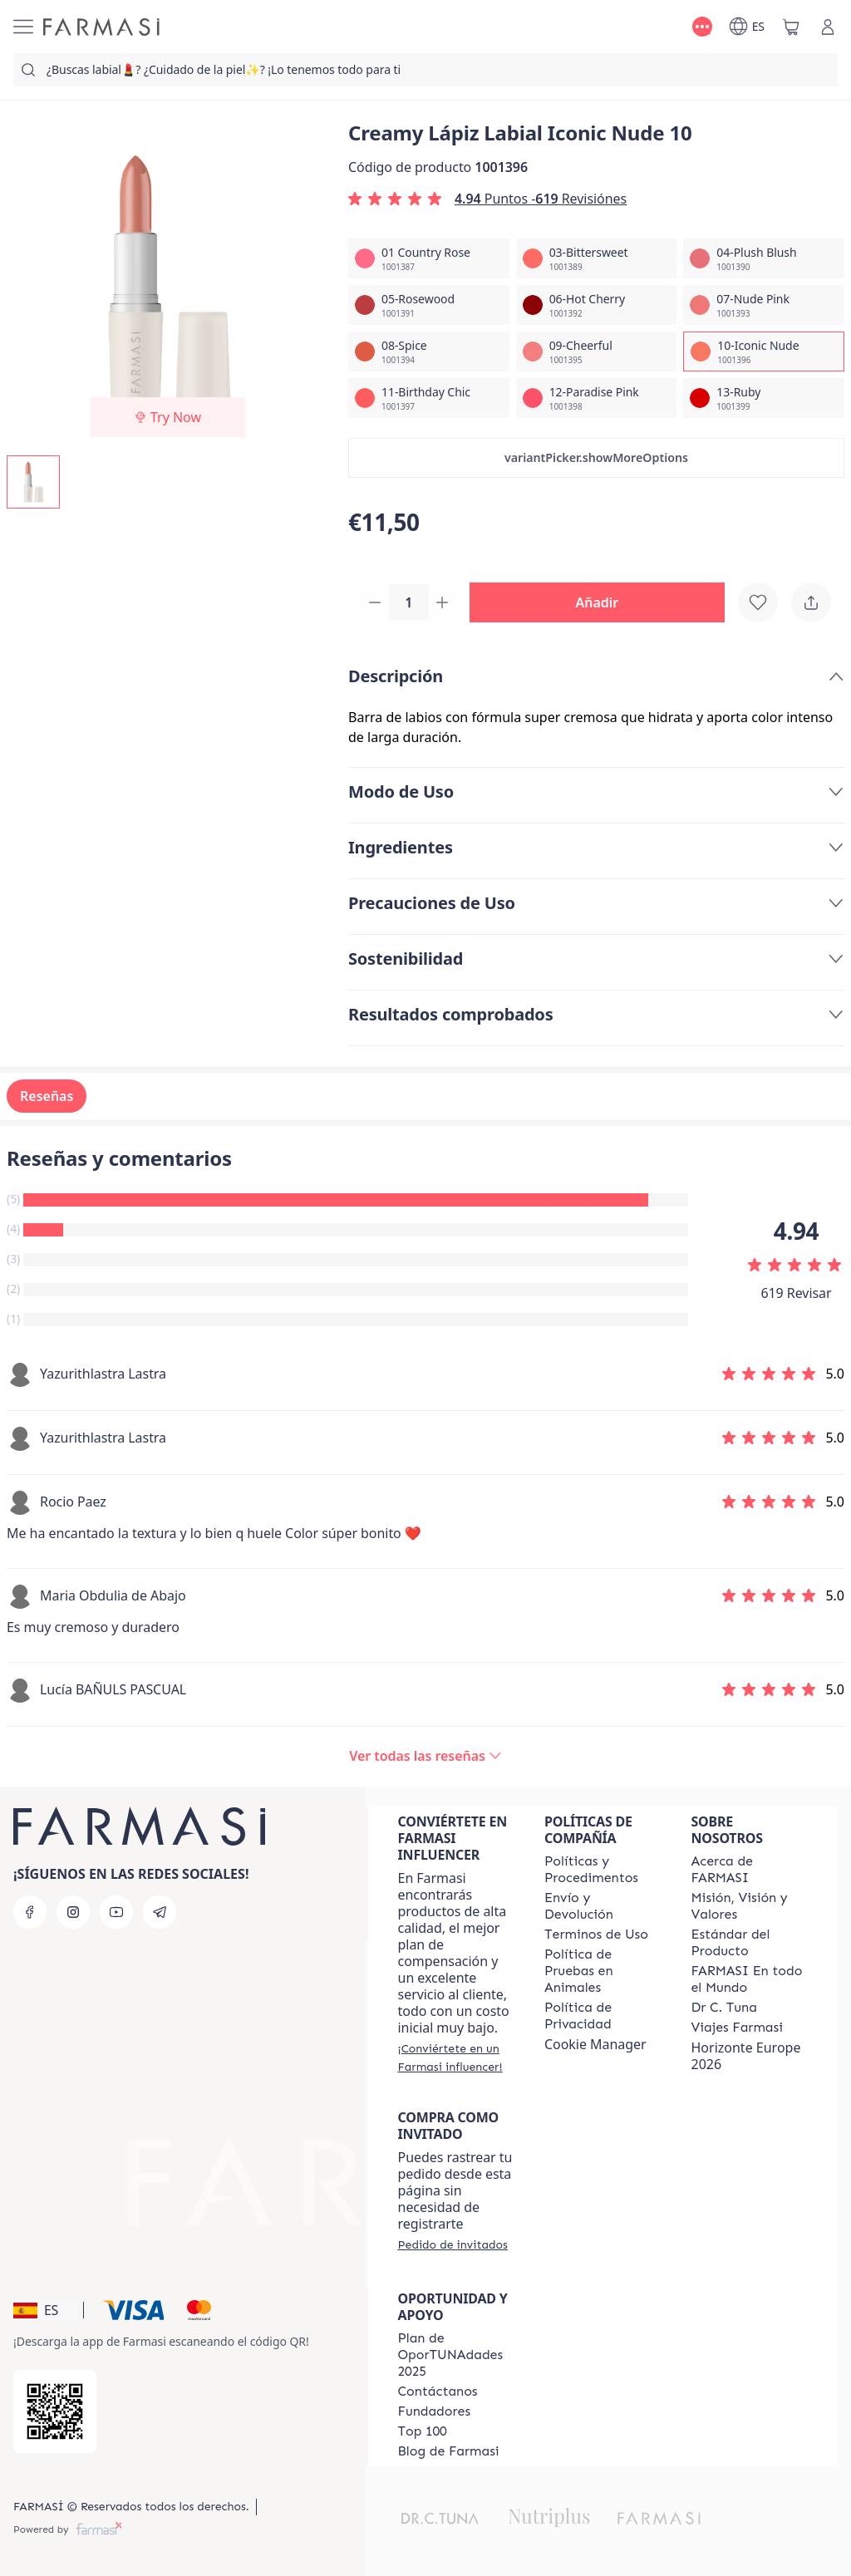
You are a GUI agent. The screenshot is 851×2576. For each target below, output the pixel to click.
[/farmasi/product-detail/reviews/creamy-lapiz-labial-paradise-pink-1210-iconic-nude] (425, 1757)
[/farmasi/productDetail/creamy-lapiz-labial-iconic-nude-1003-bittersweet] (596, 258)
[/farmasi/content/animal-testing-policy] (602, 1971)
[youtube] (116, 1912)
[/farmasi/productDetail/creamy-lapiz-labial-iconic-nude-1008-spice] (428, 351)
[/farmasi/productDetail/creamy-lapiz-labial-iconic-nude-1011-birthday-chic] (428, 398)
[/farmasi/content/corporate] (749, 1979)
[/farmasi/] (101, 27)
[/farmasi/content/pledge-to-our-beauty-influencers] (724, 2007)
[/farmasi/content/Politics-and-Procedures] (602, 1869)
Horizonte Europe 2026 (746, 2055)
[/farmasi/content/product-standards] (749, 1942)
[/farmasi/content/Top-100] (422, 2431)
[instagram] (73, 1912)
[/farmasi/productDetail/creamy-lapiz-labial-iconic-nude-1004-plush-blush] (763, 258)
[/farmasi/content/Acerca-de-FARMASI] (749, 1869)
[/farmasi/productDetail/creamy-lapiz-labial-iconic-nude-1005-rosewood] (428, 305)
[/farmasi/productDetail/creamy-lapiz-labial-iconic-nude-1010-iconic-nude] (763, 351)
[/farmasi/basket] (791, 27)
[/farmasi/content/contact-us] (438, 2391)
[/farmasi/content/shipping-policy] (602, 1906)
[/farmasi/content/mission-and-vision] (749, 1906)
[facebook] (30, 1912)
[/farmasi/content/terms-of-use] (596, 1934)
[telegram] (159, 1912)
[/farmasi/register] (456, 2057)
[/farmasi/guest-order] (453, 2244)
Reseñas (46, 1098)
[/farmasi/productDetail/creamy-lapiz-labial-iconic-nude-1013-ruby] (763, 398)
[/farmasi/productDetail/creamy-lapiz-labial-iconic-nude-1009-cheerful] (596, 351)
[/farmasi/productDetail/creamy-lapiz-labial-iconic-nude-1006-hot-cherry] (596, 305)
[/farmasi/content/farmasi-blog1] (448, 2451)
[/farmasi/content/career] (737, 2027)
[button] (596, 458)
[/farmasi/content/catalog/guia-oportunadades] (456, 2355)
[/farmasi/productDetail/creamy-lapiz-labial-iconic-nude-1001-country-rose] (428, 258)
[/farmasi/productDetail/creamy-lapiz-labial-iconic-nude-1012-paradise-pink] (596, 398)
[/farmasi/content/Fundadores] (434, 2411)
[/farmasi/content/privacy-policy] (602, 2016)
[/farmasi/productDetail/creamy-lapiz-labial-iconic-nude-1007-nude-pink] (763, 305)
